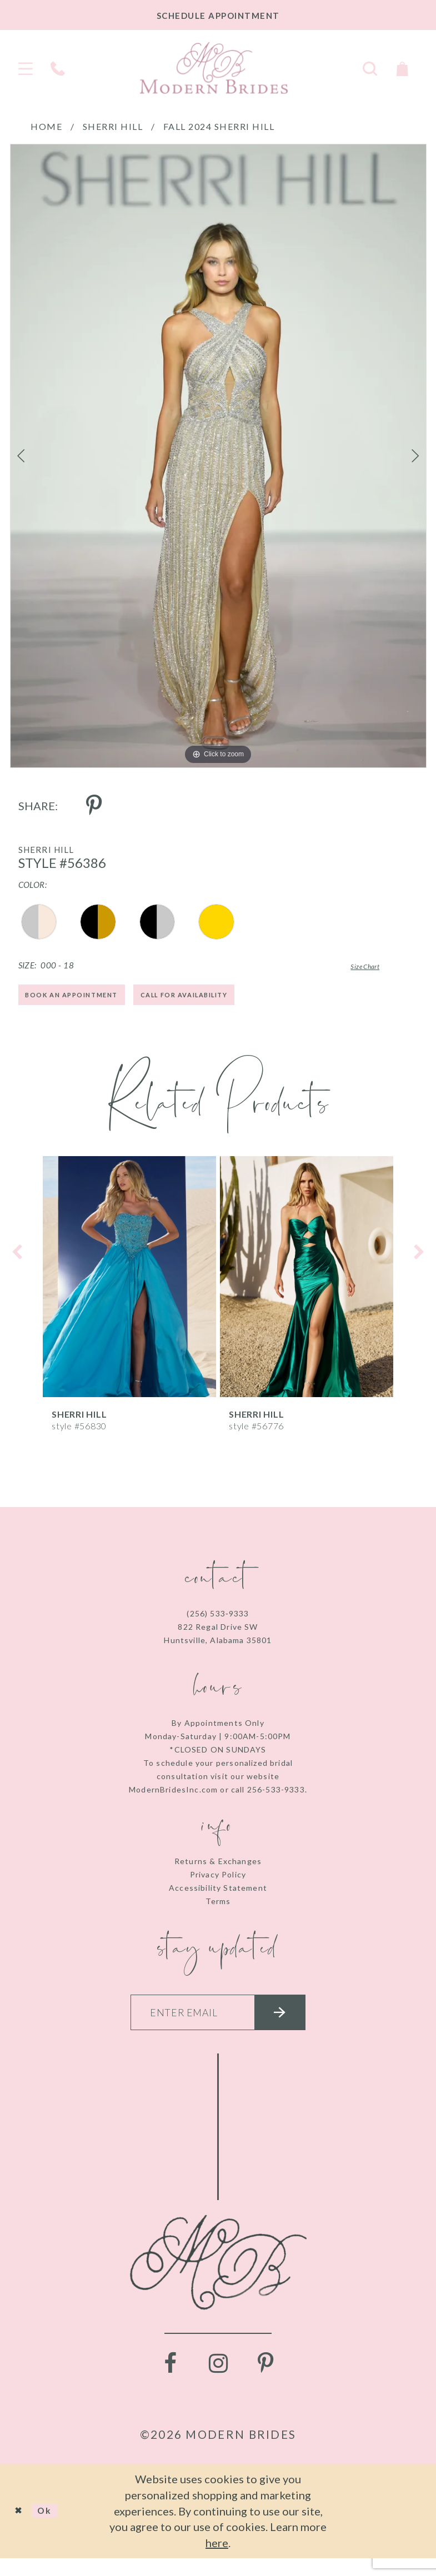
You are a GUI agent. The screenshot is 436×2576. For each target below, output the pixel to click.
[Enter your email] (218, 2025)
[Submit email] (297, 2025)
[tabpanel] (218, 455)
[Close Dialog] (22, 2528)
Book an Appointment (87, 1000)
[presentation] (129, 1284)
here (217, 2560)
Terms (218, 1909)
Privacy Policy (218, 1882)
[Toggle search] (370, 67)
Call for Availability (232, 1000)
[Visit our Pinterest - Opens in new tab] (266, 2381)
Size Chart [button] (350, 966)
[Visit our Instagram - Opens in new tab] (218, 2381)
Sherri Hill (113, 126)
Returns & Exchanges (218, 1869)
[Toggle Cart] (402, 67)
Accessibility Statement (218, 1895)
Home (46, 126)
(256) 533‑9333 (218, 1621)
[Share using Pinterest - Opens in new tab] (94, 806)
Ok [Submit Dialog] (54, 2528)
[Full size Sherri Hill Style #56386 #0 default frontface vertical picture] (218, 455)
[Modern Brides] (213, 67)
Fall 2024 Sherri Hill (219, 126)
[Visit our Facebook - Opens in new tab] (170, 2381)
